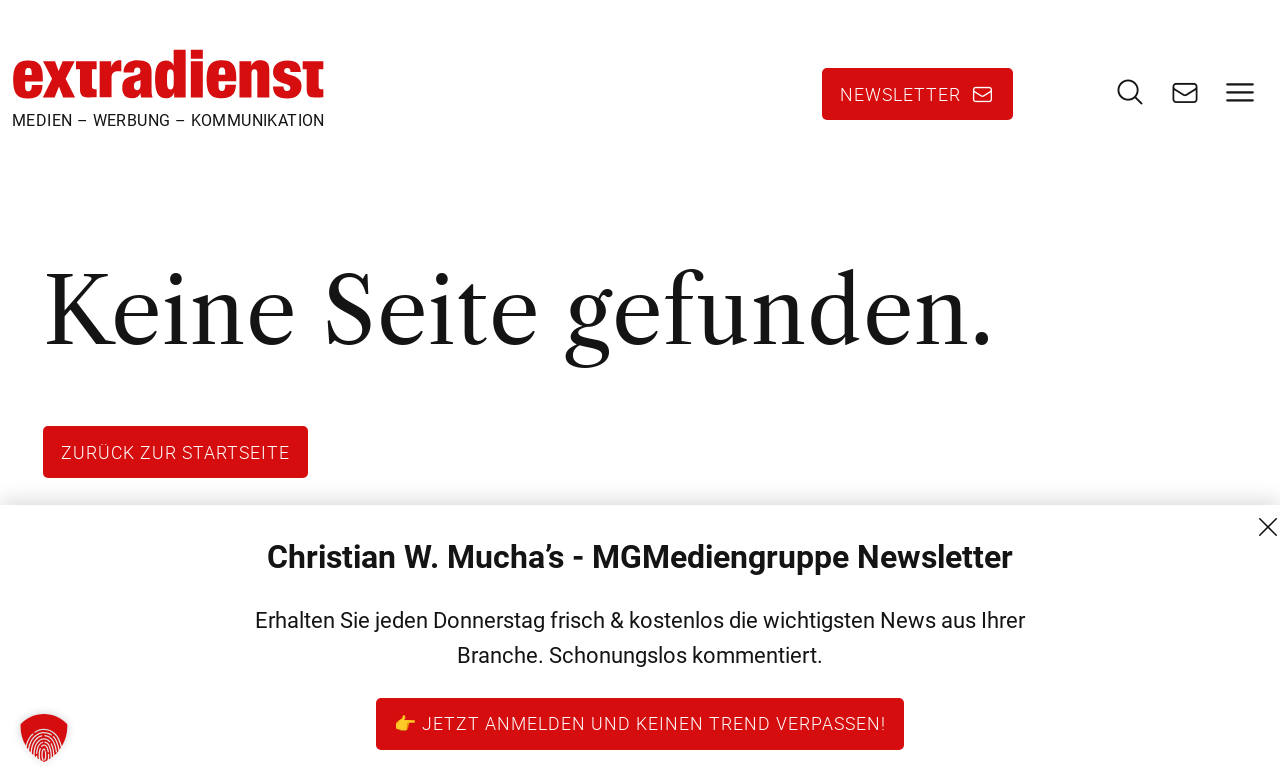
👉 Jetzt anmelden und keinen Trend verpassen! (640, 723)
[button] (44, 738)
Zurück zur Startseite (175, 452)
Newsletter (900, 94)
